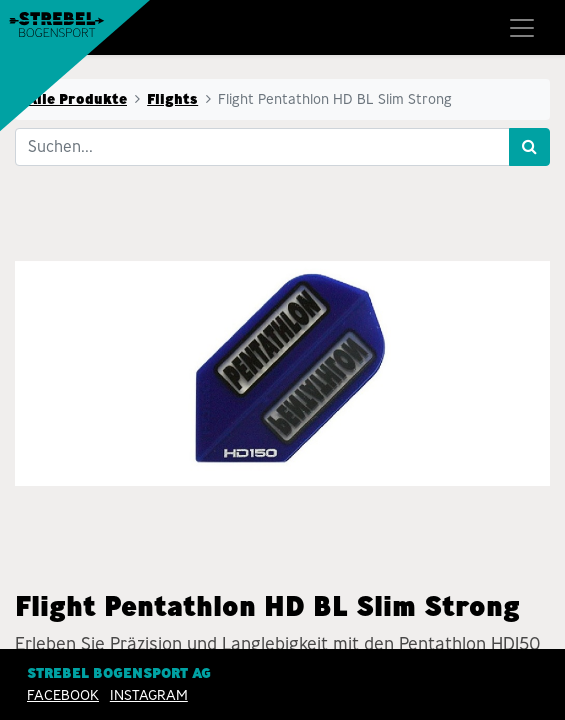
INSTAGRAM (149, 695)
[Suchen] (529, 147)
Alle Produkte (77, 99)
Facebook (63, 695)
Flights (172, 99)
